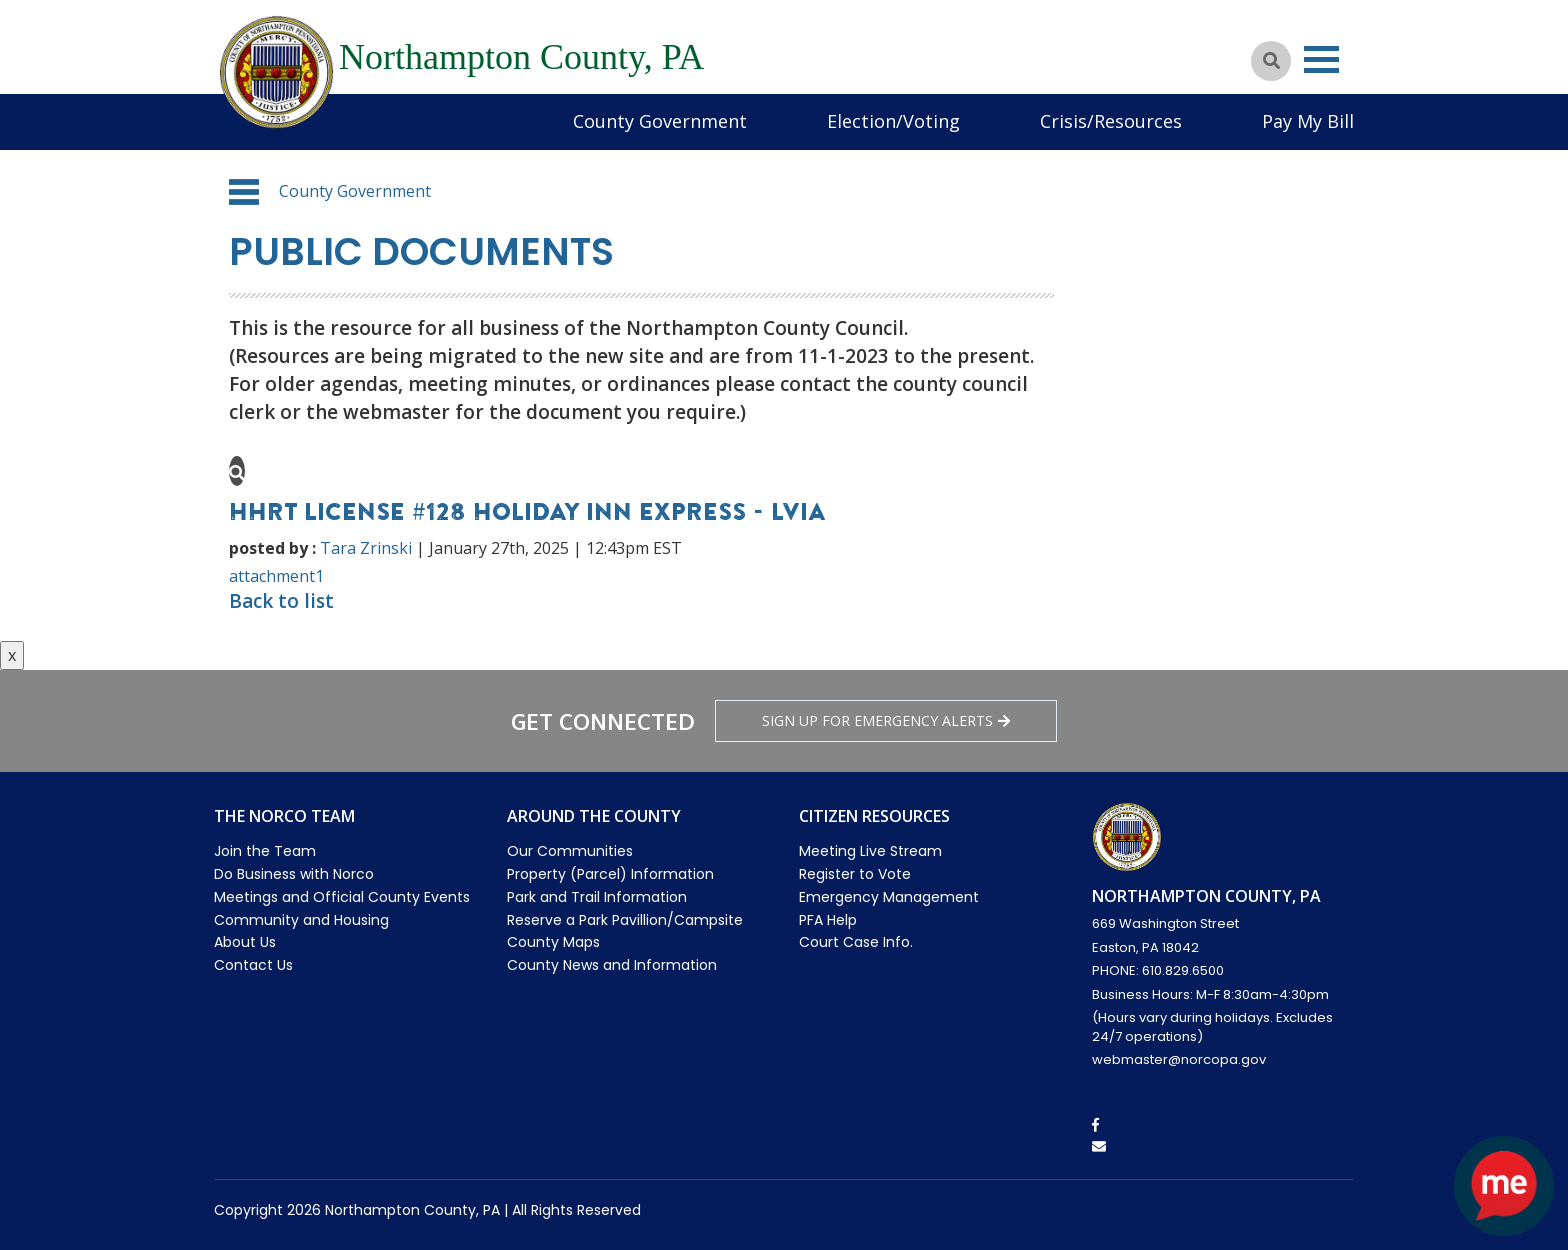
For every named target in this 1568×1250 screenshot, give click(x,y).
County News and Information (612, 965)
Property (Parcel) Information (610, 874)
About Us (245, 942)
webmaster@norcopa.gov (1179, 1059)
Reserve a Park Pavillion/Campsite (625, 920)
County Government (660, 121)
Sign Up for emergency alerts (886, 720)
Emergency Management (889, 897)
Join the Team (265, 851)
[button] (244, 192)
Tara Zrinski (366, 548)
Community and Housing (301, 920)
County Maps (553, 942)
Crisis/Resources (1111, 121)
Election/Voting (893, 121)
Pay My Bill (1308, 121)
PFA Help (828, 920)
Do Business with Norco (294, 874)
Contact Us (253, 965)
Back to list (281, 601)
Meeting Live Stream (870, 851)
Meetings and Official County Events (342, 897)
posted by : (272, 548)
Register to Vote (855, 874)
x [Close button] (12, 655)
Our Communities (570, 851)
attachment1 (276, 576)
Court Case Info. (856, 942)
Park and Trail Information (597, 897)
